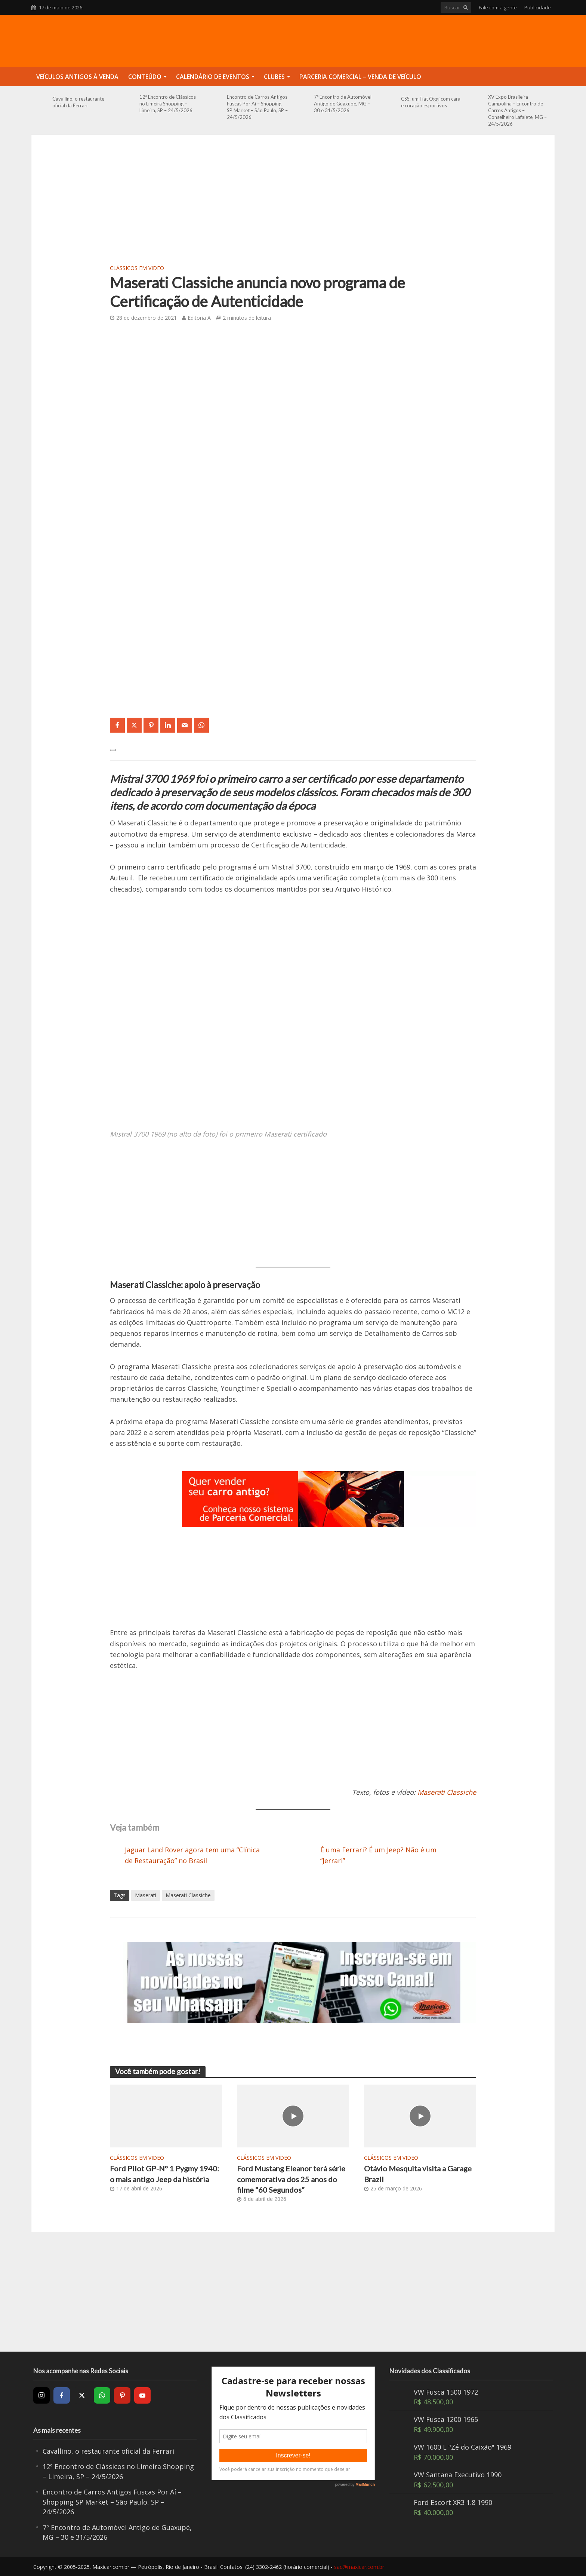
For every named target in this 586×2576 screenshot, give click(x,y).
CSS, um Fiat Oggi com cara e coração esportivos (430, 102)
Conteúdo (144, 77)
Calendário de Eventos (212, 77)
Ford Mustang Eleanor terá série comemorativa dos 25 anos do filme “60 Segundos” (291, 2179)
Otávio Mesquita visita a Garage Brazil (418, 2173)
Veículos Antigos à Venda (77, 77)
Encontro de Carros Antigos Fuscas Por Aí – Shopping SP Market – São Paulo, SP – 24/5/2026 (257, 107)
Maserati (145, 1895)
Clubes (274, 77)
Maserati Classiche (188, 1895)
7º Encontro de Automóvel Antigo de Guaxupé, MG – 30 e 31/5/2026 (342, 103)
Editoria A (199, 317)
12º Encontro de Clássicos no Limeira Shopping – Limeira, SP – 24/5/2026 (167, 103)
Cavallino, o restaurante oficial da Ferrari (78, 102)
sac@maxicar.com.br (359, 2566)
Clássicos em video (137, 268)
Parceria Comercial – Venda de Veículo (360, 77)
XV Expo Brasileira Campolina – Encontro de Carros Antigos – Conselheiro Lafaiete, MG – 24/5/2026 (517, 110)
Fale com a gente (498, 7)
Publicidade (537, 7)
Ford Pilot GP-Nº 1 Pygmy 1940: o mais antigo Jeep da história (164, 2173)
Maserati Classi (441, 1792)
